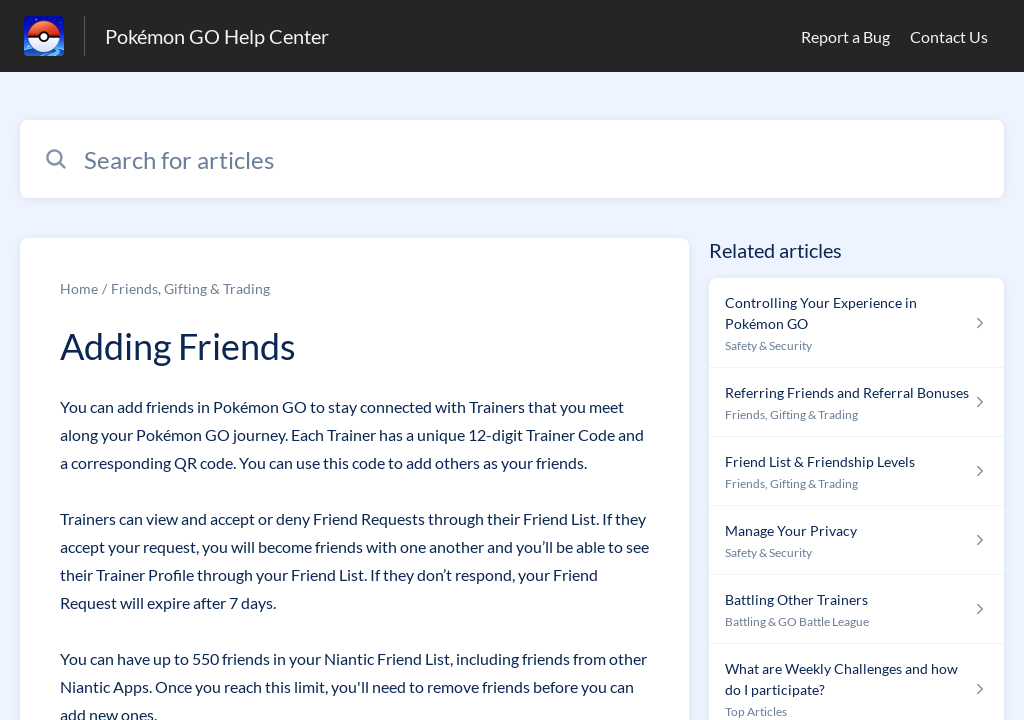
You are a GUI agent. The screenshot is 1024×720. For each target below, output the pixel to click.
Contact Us (949, 36)
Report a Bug (845, 36)
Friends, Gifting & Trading (190, 288)
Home (79, 288)
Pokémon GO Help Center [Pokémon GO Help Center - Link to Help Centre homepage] (217, 36)
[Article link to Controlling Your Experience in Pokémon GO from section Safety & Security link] (856, 323)
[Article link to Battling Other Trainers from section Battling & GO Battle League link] (856, 609)
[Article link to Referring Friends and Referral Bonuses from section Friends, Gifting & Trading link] (856, 402)
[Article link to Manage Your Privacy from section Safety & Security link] (856, 540)
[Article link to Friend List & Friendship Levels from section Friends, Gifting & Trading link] (856, 471)
